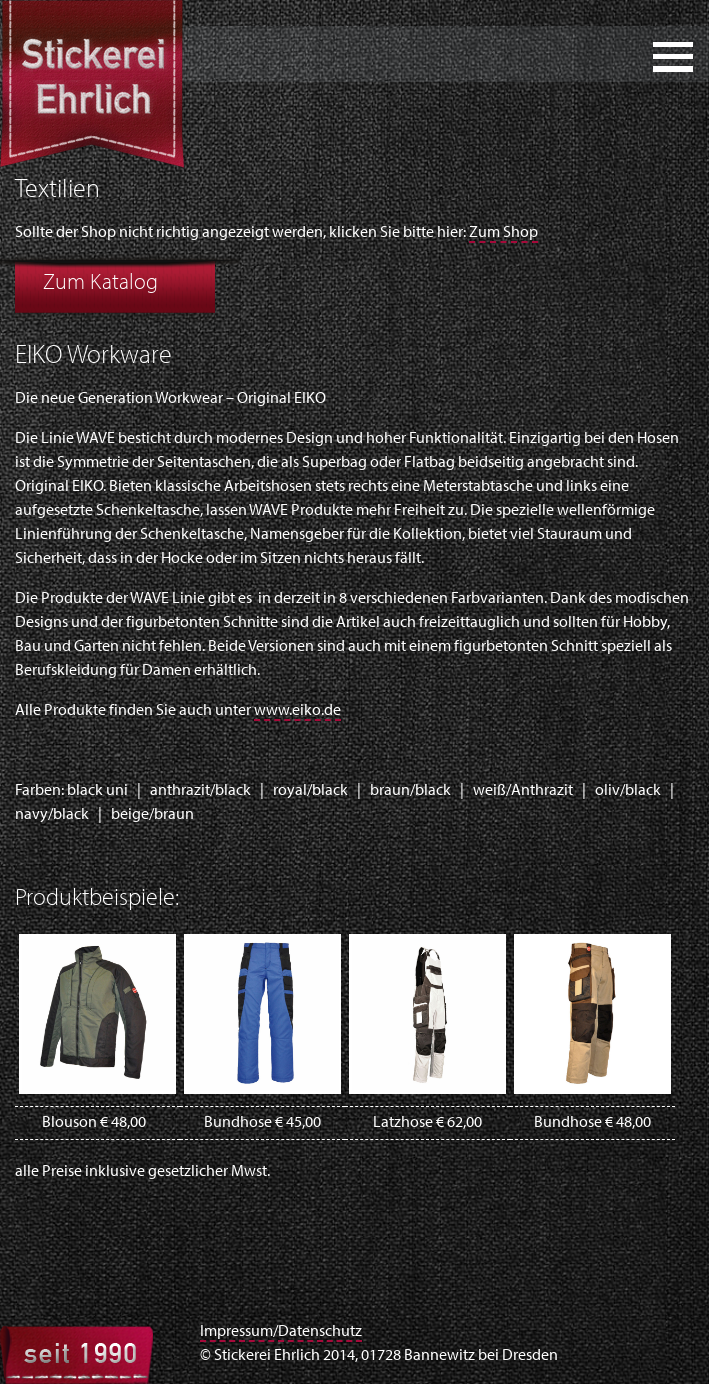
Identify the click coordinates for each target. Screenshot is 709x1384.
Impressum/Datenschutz (281, 1332)
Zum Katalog (100, 283)
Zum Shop (503, 233)
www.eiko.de (297, 711)
